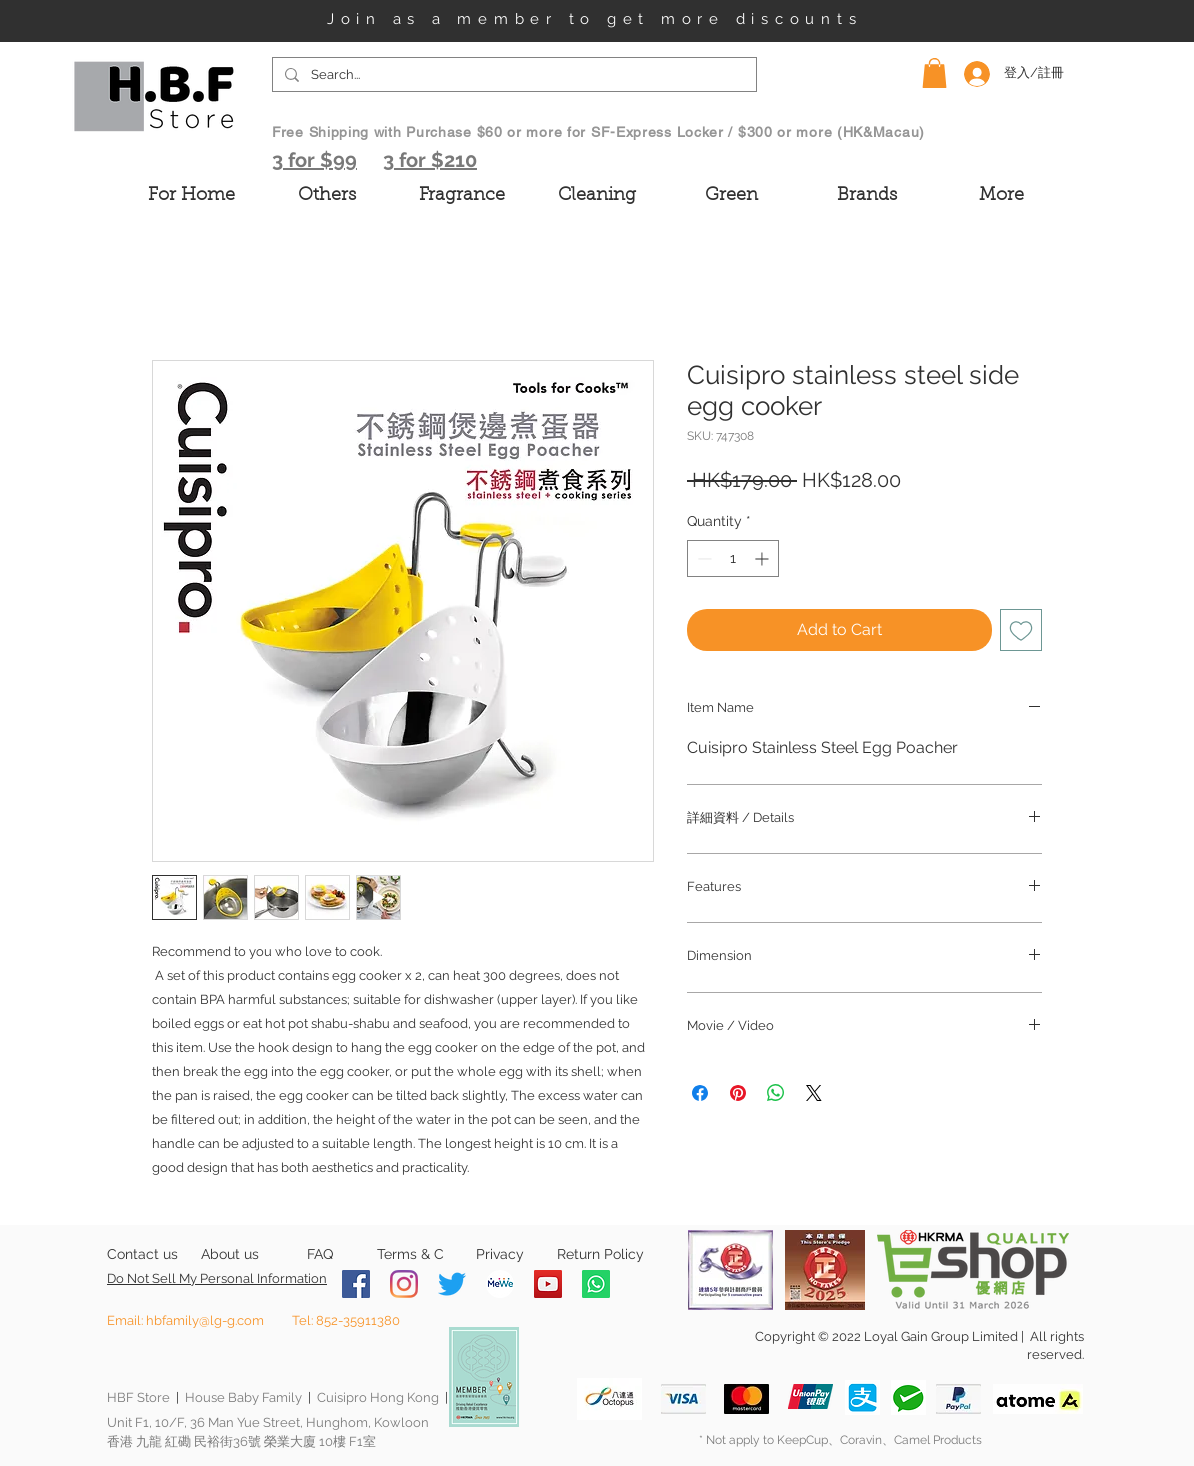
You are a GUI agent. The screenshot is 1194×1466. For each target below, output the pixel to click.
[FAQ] (319, 1255)
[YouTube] (548, 1284)
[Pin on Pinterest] (738, 1093)
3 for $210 (430, 160)
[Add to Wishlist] (1021, 630)
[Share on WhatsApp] (776, 1093)
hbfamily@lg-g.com (205, 1320)
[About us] (229, 1255)
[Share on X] (814, 1093)
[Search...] (512, 75)
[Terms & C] (410, 1255)
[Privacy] (499, 1255)
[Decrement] (702, 558)
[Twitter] (452, 1284)
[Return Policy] (600, 1255)
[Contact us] (142, 1255)
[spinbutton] (733, 558)
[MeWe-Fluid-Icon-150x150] (500, 1284)
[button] (934, 73)
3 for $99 (314, 160)
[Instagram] (404, 1284)
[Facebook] (356, 1284)
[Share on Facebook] (700, 1093)
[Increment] (763, 558)
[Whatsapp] (596, 1284)
